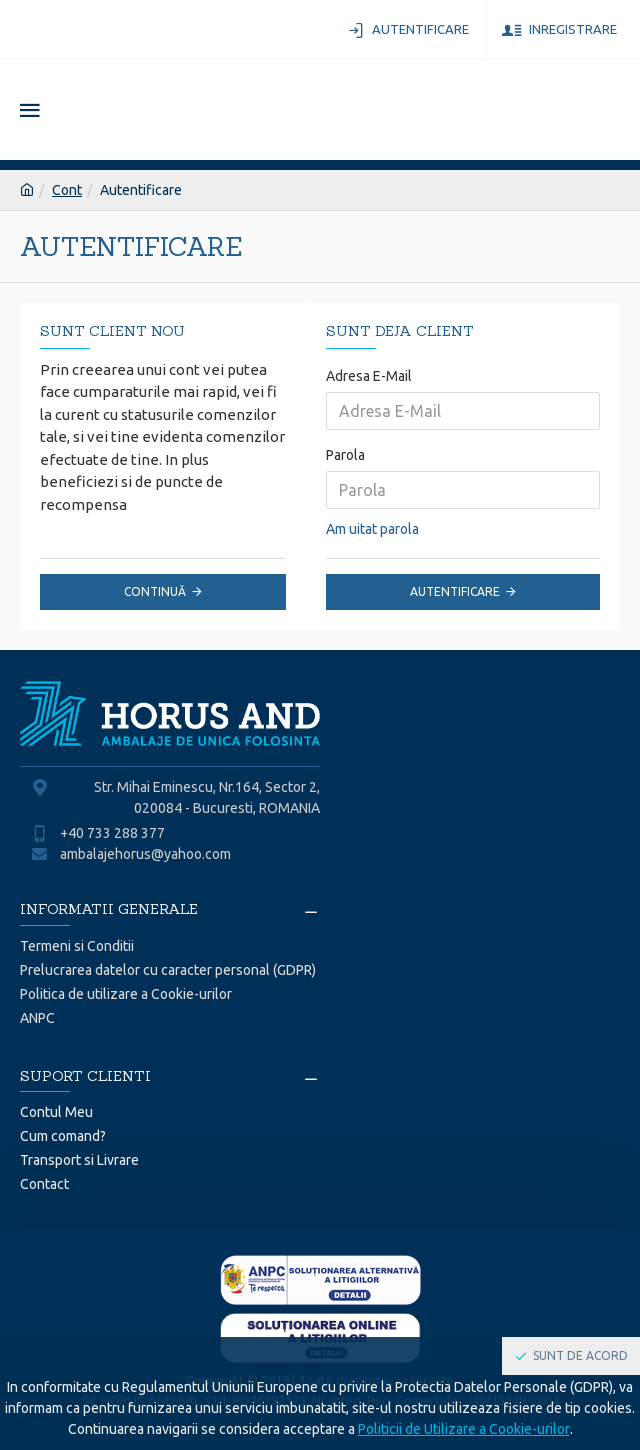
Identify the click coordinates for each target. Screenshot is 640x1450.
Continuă (155, 591)
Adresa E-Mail (369, 376)
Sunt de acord (580, 1355)
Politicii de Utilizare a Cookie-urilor (464, 1429)
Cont (67, 190)
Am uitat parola (372, 529)
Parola (345, 455)
